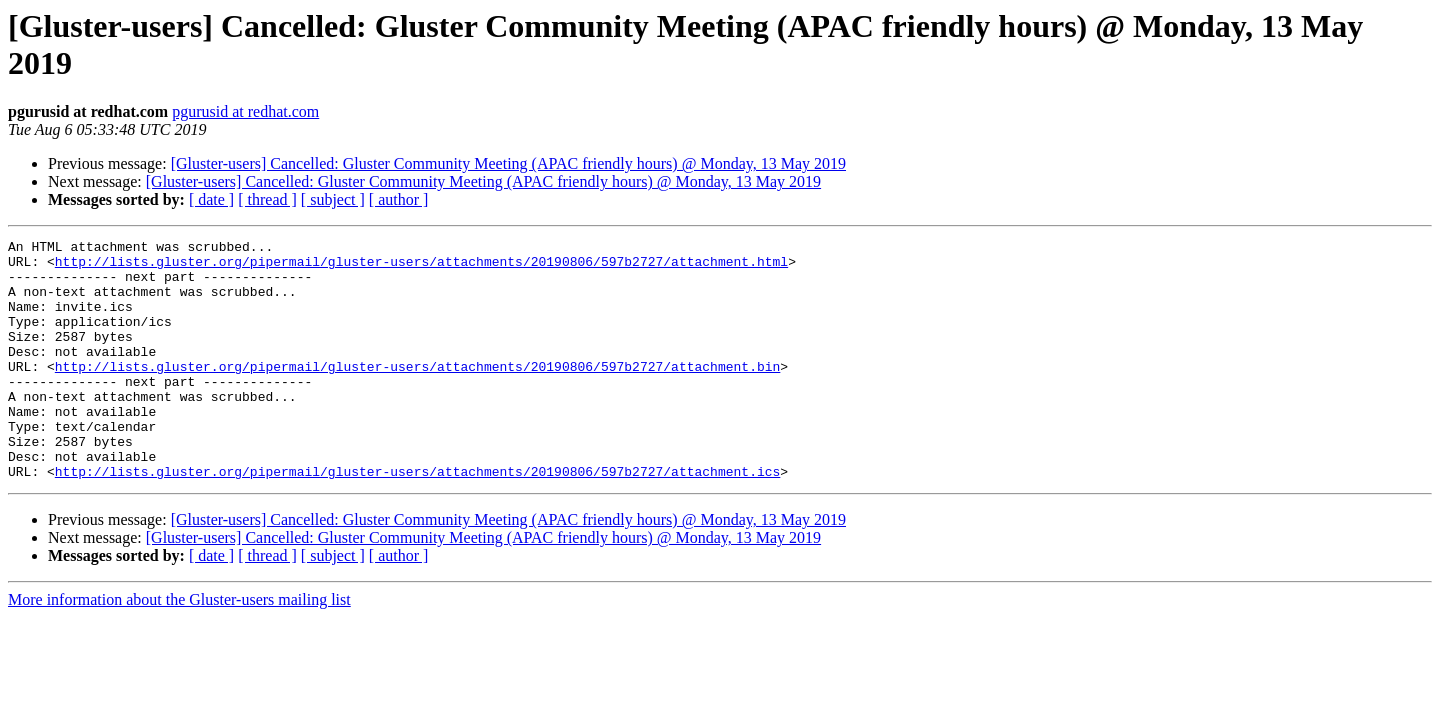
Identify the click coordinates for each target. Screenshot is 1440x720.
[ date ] (211, 199)
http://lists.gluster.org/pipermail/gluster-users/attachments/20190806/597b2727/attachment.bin (417, 393)
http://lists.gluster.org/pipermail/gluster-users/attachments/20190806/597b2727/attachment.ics (417, 519)
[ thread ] (267, 199)
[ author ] (399, 199)
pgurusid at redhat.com (245, 111)
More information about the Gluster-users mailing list (179, 647)
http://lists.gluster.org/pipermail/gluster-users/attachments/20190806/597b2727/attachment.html (421, 267)
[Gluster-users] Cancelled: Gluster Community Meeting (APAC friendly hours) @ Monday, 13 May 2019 (508, 163)
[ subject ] (333, 199)
